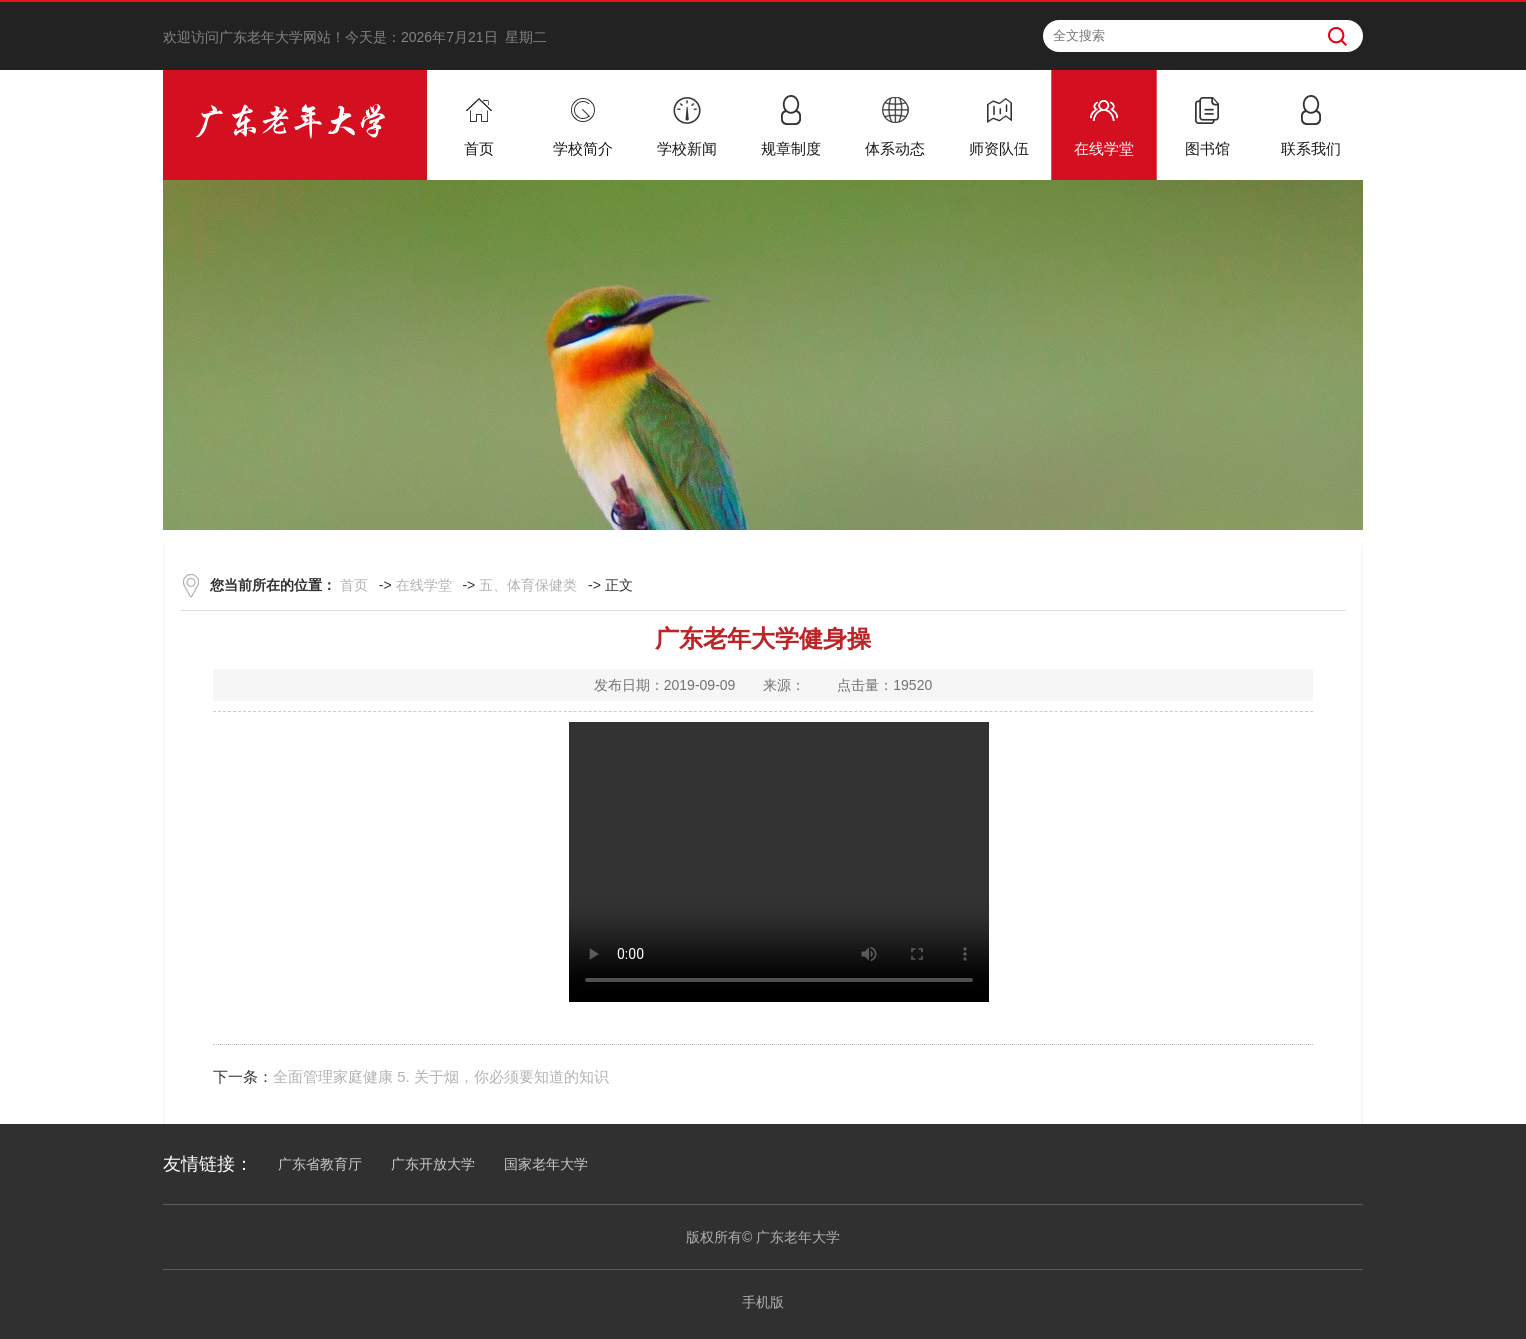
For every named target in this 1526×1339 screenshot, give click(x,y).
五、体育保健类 (528, 585)
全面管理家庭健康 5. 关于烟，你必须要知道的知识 (441, 1076)
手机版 (763, 1302)
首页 (354, 585)
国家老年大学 (546, 1164)
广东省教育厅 (320, 1164)
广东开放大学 (433, 1164)
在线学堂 (424, 585)
